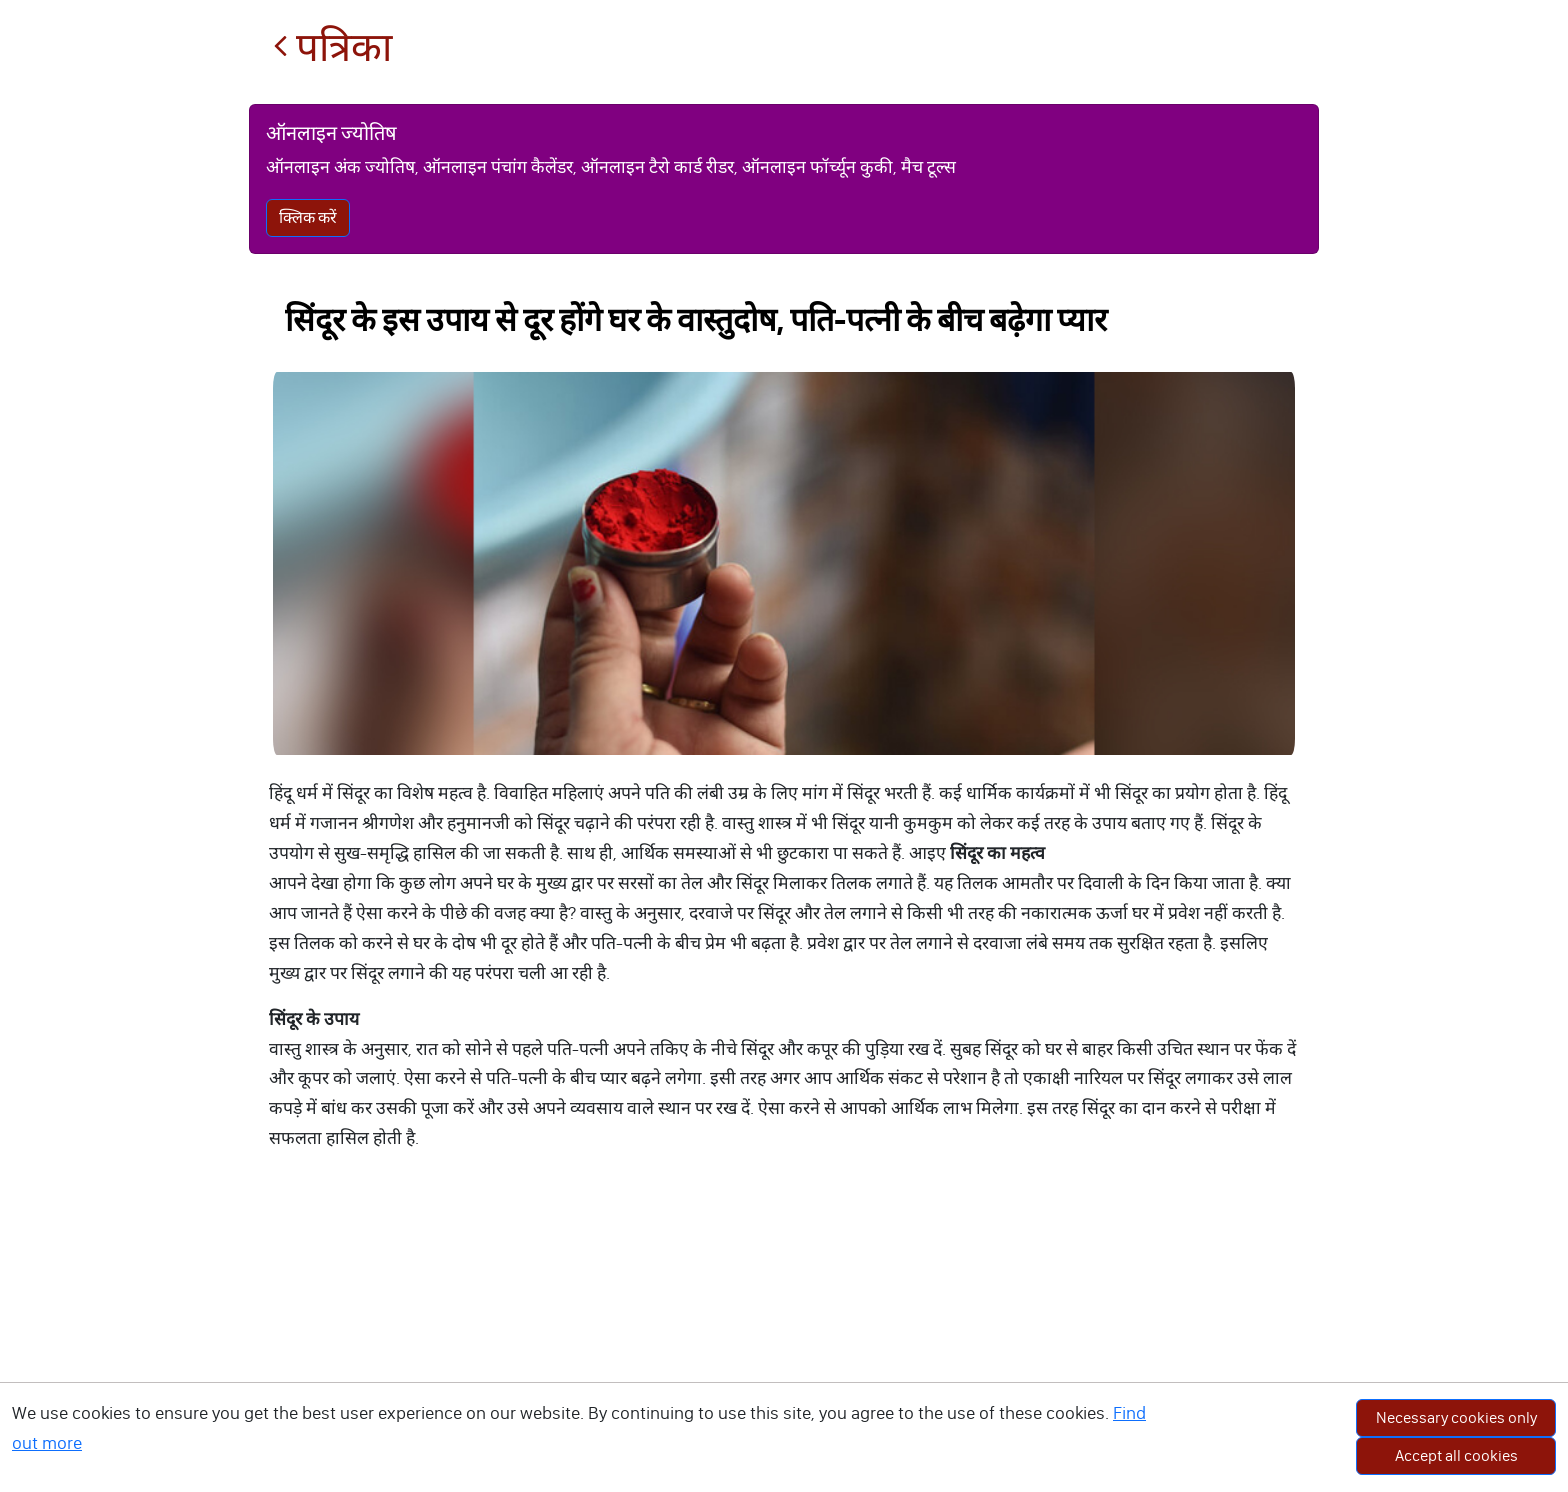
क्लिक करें (308, 217)
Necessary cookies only (1456, 1417)
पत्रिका (332, 47)
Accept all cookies (1456, 1455)
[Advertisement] (784, 1342)
